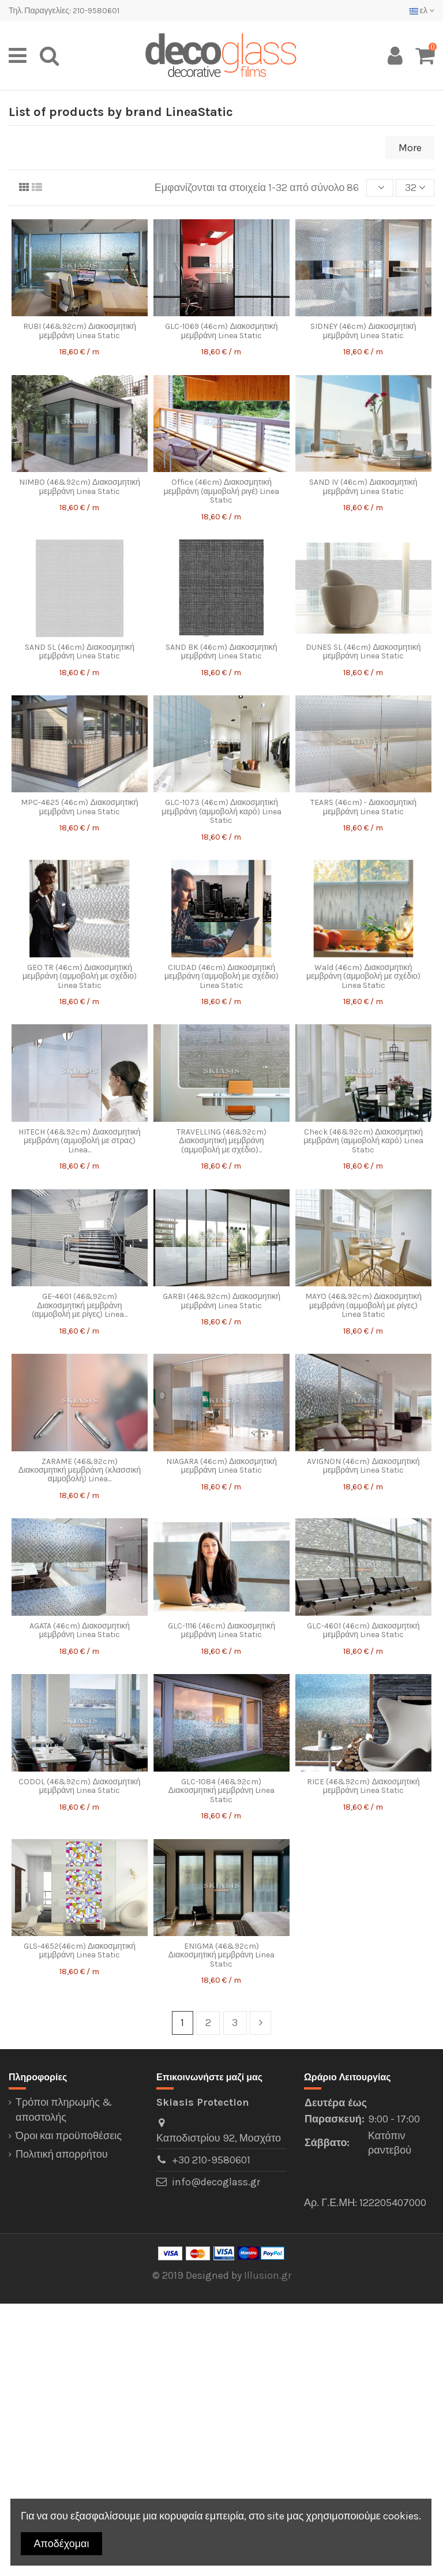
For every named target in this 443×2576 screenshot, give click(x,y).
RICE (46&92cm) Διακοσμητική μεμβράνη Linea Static (363, 1786)
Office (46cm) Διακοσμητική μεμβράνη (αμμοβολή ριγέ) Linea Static (221, 491)
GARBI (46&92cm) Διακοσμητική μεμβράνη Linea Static (221, 1300)
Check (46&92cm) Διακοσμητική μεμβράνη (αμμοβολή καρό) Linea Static (363, 1141)
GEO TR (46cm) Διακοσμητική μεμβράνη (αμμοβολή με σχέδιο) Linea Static (79, 976)
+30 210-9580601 (211, 2160)
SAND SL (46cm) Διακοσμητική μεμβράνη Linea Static (79, 651)
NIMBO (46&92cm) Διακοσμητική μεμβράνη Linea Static (79, 486)
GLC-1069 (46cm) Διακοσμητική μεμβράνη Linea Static (221, 330)
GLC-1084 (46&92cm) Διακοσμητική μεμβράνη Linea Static (221, 1790)
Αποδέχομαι (61, 2543)
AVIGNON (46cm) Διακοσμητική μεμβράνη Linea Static (363, 1466)
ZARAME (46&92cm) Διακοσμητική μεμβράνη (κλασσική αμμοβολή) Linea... (79, 1470)
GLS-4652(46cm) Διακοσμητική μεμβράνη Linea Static (80, 1950)
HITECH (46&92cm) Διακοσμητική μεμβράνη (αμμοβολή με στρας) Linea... (79, 1141)
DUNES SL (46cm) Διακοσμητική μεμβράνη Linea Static (363, 651)
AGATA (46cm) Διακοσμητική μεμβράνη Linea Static (79, 1630)
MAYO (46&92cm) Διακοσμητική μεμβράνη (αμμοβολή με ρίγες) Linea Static (363, 1305)
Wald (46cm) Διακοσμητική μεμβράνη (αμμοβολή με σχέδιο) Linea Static (363, 976)
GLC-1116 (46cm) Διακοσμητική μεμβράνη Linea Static (221, 1630)
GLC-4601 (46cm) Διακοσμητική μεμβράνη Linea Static (363, 1630)
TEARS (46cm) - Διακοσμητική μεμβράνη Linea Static (363, 806)
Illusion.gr (267, 2275)
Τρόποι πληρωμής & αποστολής (64, 2109)
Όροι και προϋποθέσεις (69, 2135)
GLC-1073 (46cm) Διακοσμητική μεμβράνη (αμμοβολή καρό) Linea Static (221, 811)
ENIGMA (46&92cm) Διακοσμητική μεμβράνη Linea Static (221, 1955)
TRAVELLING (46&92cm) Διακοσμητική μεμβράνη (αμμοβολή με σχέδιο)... (221, 1141)
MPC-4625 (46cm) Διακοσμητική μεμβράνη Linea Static (79, 806)
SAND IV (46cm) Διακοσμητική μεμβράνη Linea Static (363, 486)
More (410, 147)
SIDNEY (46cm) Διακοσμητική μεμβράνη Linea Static (363, 330)
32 (415, 187)
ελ (422, 11)
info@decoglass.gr (216, 2182)
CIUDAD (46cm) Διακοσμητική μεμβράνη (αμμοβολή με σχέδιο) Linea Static (221, 976)
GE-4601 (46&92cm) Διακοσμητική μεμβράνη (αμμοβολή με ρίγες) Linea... (80, 1305)
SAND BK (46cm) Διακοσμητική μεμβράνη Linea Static (221, 651)
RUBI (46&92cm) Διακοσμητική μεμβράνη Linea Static (79, 330)
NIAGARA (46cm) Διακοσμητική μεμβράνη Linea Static (221, 1466)
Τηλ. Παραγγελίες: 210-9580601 (64, 11)
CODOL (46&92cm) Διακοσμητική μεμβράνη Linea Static (79, 1786)
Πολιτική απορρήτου (62, 2154)
